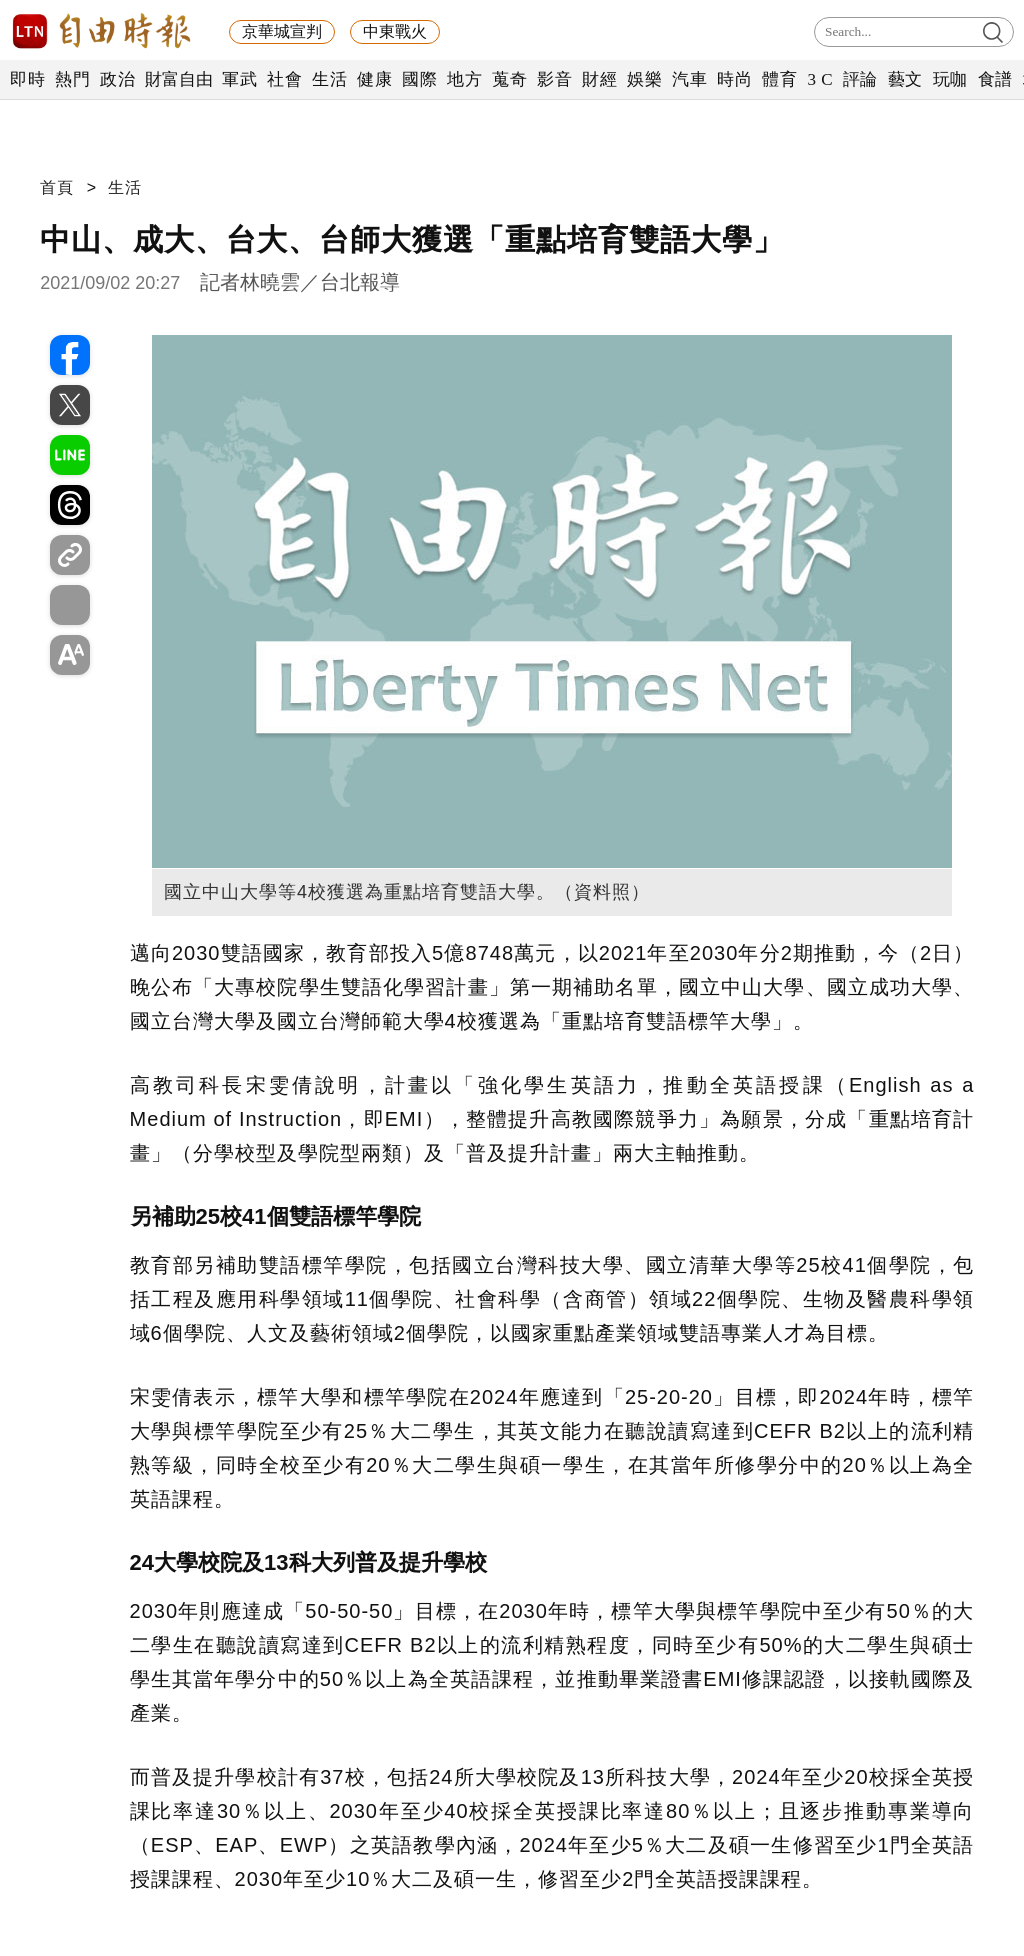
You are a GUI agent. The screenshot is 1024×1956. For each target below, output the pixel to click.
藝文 (905, 79)
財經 (599, 79)
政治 (117, 79)
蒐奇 (509, 79)
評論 (860, 79)
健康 (374, 79)
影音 (554, 79)
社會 (284, 79)
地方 (464, 79)
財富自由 (178, 79)
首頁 (57, 187)
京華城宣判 (282, 31)
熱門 (72, 79)
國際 (419, 79)
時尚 (734, 79)
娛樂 (644, 79)
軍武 (239, 79)
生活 (329, 79)
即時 (27, 79)
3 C (820, 79)
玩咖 (950, 79)
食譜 (995, 79)
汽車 (689, 79)
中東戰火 (395, 31)
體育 (779, 79)
